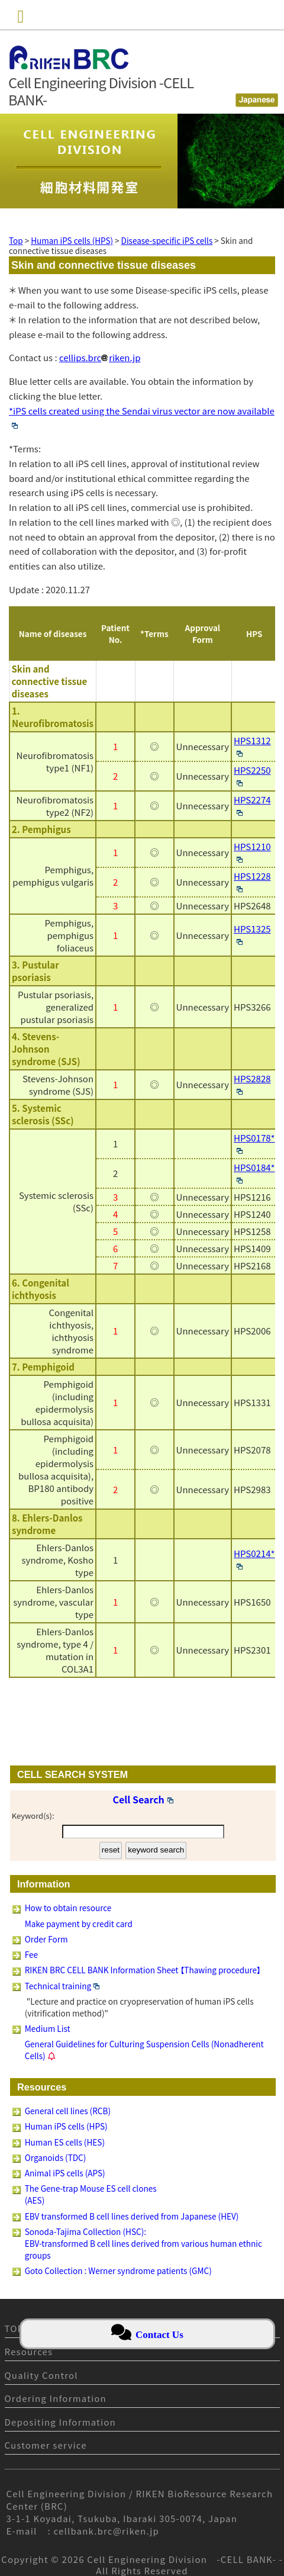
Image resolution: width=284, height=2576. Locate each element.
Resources (29, 2351)
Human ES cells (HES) (65, 2142)
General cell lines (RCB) (68, 2111)
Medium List (47, 2028)
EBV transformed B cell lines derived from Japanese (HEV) (132, 2216)
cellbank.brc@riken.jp (107, 2530)
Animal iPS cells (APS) (65, 2173)
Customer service (46, 2445)
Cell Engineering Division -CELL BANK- (181, 2559)
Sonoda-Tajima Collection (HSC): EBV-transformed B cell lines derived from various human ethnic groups (143, 2243)
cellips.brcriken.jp (100, 357)
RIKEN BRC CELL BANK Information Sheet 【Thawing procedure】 (143, 1970)
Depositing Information (60, 2422)
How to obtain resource (68, 1907)
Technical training (62, 1986)
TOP (14, 2328)
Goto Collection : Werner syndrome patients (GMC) (118, 2270)
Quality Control (41, 2375)
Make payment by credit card (79, 1923)
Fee (31, 1954)
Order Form (46, 1939)
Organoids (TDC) (55, 2157)
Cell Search (143, 1799)
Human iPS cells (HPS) (66, 2126)
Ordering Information (55, 2398)
